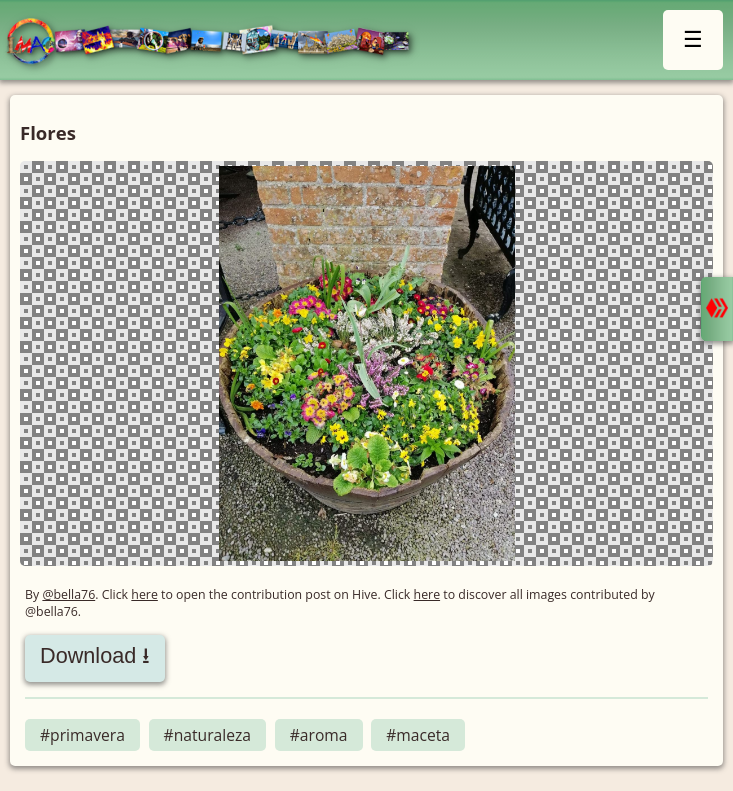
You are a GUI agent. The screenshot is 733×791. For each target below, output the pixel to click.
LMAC (217, 42)
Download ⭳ (95, 655)
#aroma (319, 735)
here (144, 594)
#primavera (82, 735)
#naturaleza (207, 735)
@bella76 (68, 594)
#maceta (418, 735)
